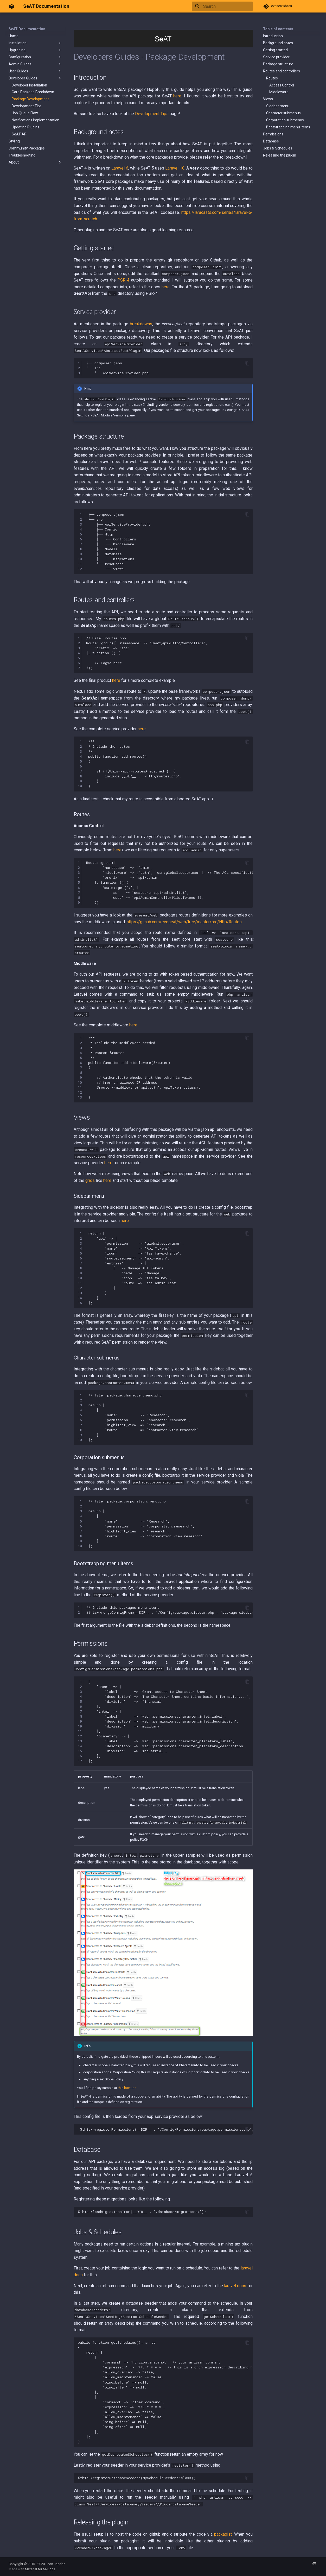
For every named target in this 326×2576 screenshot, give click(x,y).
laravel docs (235, 2285)
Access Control (281, 85)
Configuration (35, 57)
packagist (223, 2534)
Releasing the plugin (279, 155)
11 (80, 564)
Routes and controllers (281, 71)
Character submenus (283, 113)
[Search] (222, 6)
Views (268, 99)
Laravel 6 (119, 168)
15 (80, 1302)
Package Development (30, 99)
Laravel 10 (174, 168)
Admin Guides (35, 64)
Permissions (273, 134)
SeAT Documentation (27, 29)
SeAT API (19, 134)
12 (80, 568)
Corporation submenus (285, 120)
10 (80, 559)
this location (127, 2088)
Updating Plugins (25, 127)
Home (13, 36)
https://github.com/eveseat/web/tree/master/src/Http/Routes (184, 921)
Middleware (279, 92)
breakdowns (141, 323)
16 (80, 1756)
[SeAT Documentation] (12, 6)
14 (80, 1297)
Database (271, 141)
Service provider (276, 57)
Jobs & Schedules (277, 148)
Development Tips (27, 106)
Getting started (275, 50)
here (177, 95)
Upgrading (35, 50)
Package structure (278, 64)
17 (80, 1760)
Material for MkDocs (40, 2569)
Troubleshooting (22, 155)
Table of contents (278, 29)
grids (90, 1180)
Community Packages (27, 148)
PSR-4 (123, 280)
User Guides (35, 71)
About (35, 162)
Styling (14, 141)
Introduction (273, 36)
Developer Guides (35, 78)
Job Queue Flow (25, 113)
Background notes (278, 43)
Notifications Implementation (35, 120)
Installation (35, 43)
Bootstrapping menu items (288, 127)
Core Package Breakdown (33, 92)
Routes (272, 78)
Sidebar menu (277, 106)
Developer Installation (29, 85)
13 (80, 1097)
